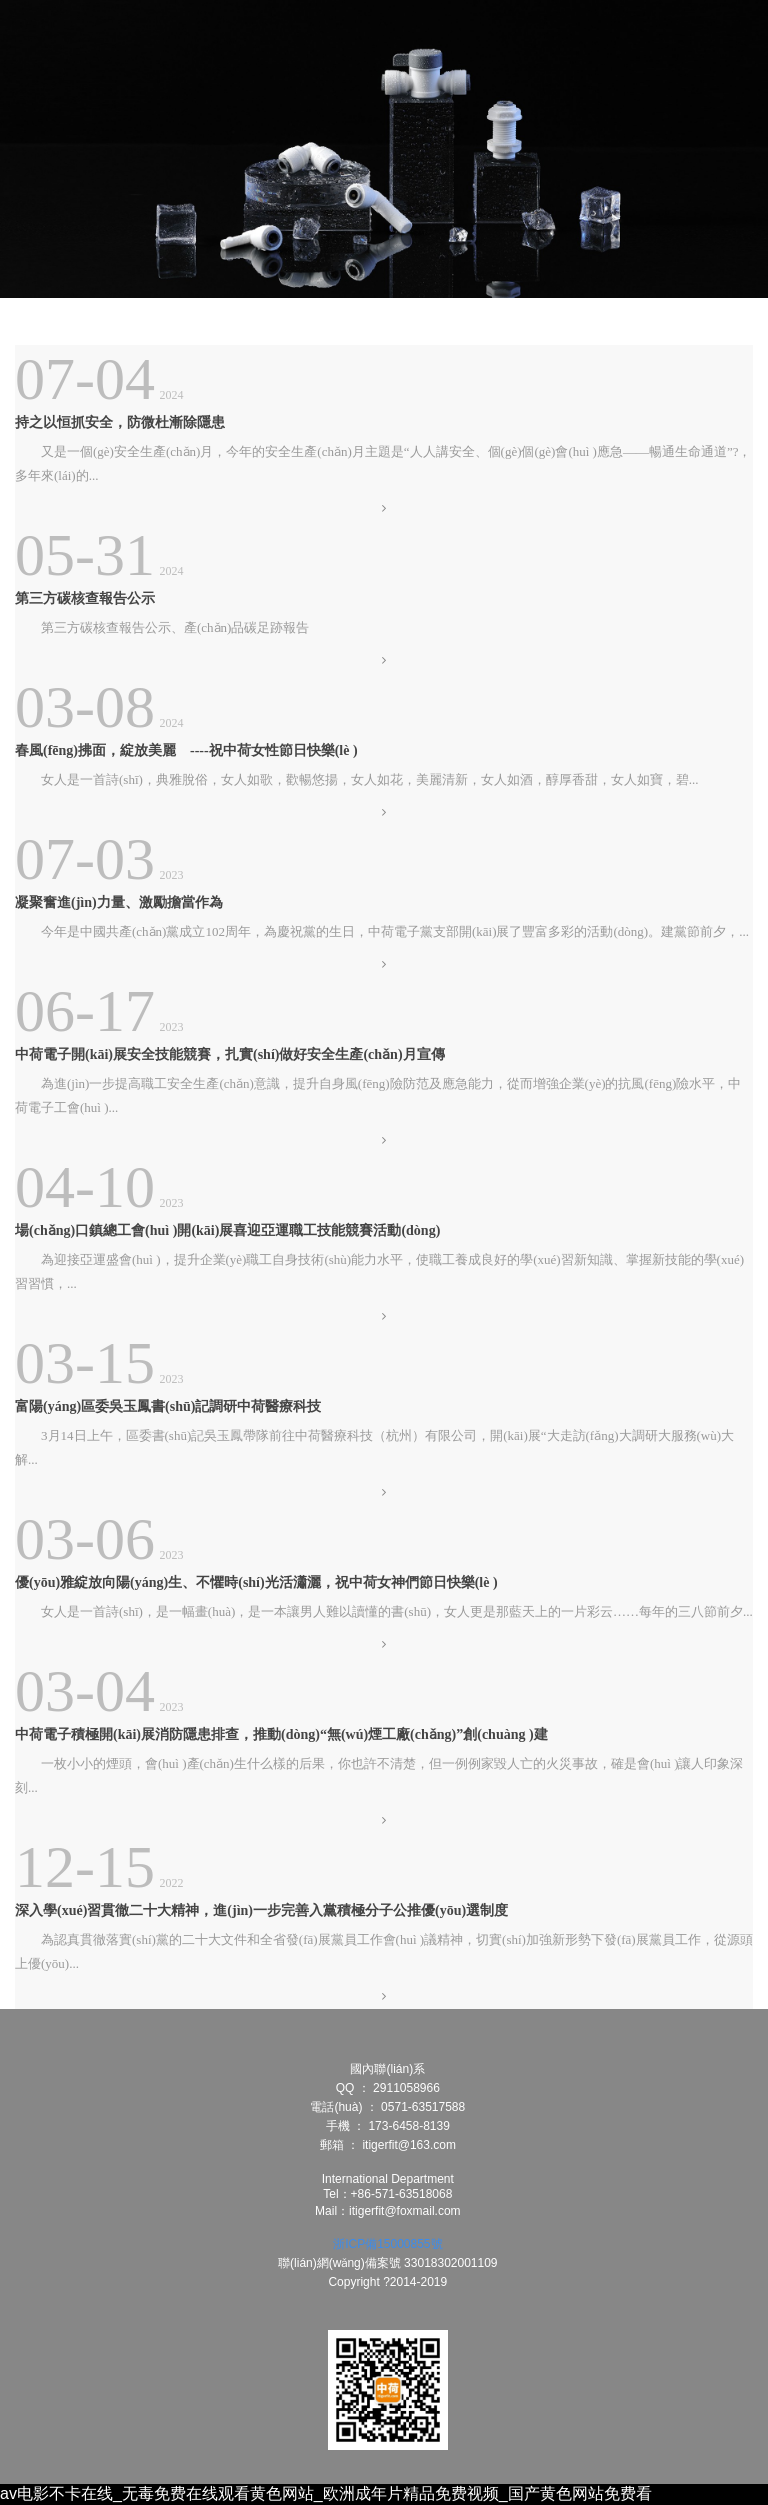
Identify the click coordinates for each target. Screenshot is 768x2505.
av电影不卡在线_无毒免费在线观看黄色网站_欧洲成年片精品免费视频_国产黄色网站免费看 (326, 2493)
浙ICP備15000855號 (387, 2244)
